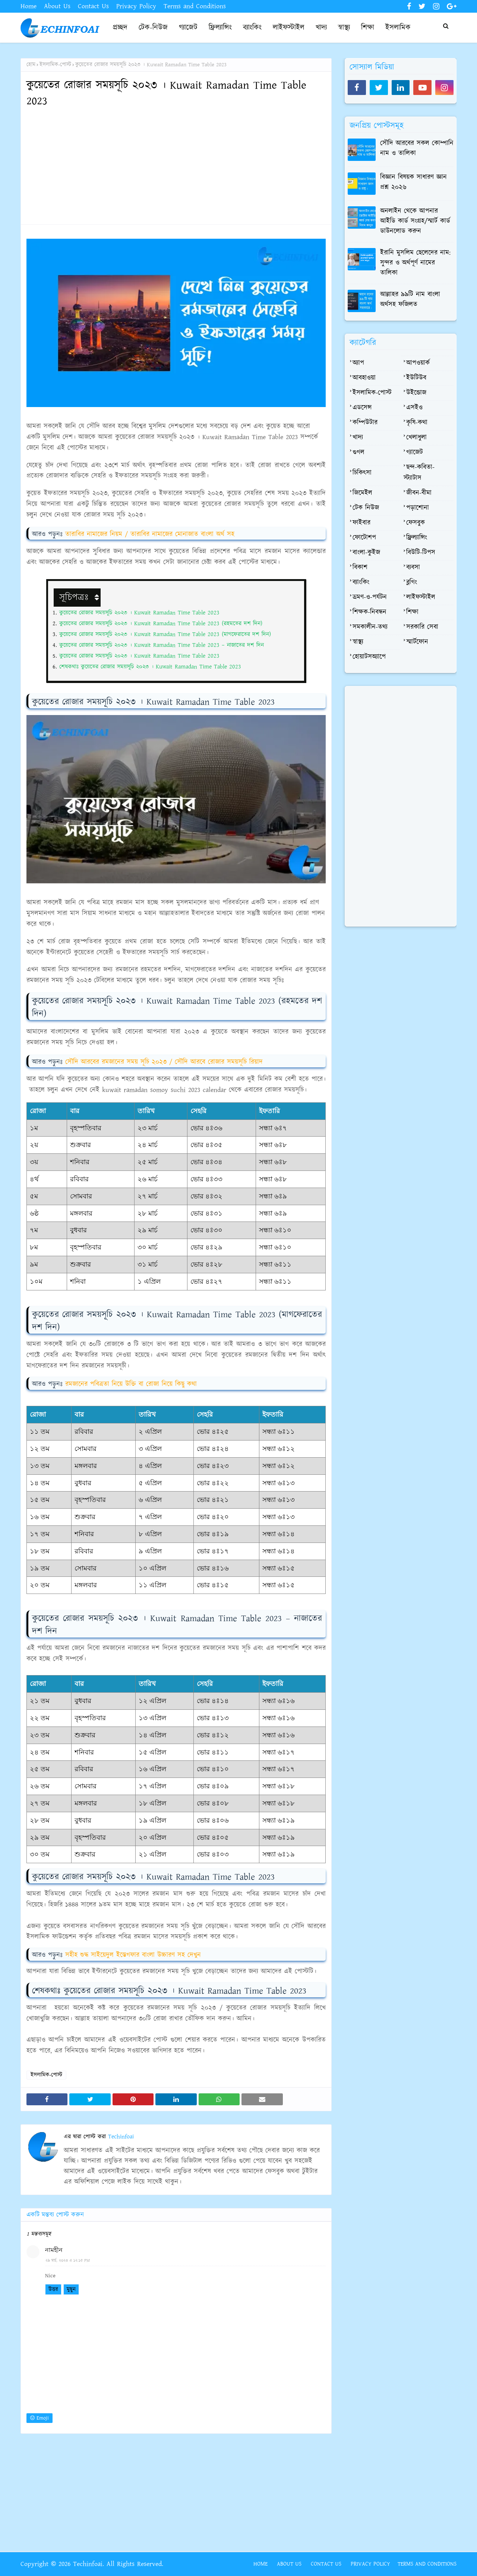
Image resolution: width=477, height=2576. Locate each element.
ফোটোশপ (364, 538)
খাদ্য (358, 437)
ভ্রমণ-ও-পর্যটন (370, 597)
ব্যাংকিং (361, 582)
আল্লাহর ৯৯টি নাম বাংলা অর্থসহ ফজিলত (410, 299)
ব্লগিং (411, 582)
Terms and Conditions (195, 6)
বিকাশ (360, 567)
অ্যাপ (358, 363)
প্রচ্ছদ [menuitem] (120, 27)
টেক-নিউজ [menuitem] (153, 27)
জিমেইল (362, 493)
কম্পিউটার (365, 423)
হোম (30, 65)
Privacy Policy (136, 6)
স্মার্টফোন (417, 642)
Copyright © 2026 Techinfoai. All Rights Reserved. (91, 2564)
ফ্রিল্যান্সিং (416, 538)
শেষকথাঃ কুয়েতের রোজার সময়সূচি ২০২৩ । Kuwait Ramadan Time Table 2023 (150, 667)
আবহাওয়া (364, 378)
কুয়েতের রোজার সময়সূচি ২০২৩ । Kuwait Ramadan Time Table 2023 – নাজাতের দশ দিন (161, 645)
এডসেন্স (362, 408)
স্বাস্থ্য (358, 642)
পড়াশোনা (417, 508)
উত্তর (53, 2289)
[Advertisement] (176, 166)
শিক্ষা (412, 612)
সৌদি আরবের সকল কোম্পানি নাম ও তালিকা (417, 148)
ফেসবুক (415, 523)
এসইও (414, 408)
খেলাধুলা (416, 437)
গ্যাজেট (414, 452)
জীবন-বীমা (419, 493)
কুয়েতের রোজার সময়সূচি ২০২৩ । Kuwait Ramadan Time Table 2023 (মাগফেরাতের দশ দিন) (165, 634)
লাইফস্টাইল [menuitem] (288, 27)
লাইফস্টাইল (420, 597)
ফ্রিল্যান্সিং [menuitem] (220, 27)
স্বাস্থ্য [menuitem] (344, 27)
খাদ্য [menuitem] (321, 27)
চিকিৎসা (362, 473)
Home (28, 6)
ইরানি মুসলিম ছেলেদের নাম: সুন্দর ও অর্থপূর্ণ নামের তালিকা (415, 263)
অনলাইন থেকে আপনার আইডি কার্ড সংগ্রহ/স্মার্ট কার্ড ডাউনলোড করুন (415, 221)
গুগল (358, 452)
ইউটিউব (416, 378)
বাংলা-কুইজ (366, 553)
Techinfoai (120, 2136)
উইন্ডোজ (416, 393)
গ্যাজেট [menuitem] (188, 27)
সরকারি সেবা (422, 627)
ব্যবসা (413, 567)
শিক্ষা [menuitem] (367, 27)
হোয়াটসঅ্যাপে (369, 657)
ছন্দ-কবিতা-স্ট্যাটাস (419, 473)
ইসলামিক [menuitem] (398, 27)
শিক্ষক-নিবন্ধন (369, 612)
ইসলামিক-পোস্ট (55, 65)
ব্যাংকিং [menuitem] (252, 27)
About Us (57, 6)
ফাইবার (361, 523)
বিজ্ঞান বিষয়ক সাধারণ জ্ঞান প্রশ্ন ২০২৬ (413, 182)
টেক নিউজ (366, 508)
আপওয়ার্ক (418, 363)
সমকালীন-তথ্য (370, 627)
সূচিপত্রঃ (75, 597)
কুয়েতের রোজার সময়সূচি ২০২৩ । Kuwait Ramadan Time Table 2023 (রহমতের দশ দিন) (160, 623)
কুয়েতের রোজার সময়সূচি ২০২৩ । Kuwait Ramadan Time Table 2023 (139, 613)
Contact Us (93, 6)
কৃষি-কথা (416, 423)
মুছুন (71, 2289)
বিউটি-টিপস (420, 553)
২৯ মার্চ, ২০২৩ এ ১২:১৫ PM (67, 2261)
